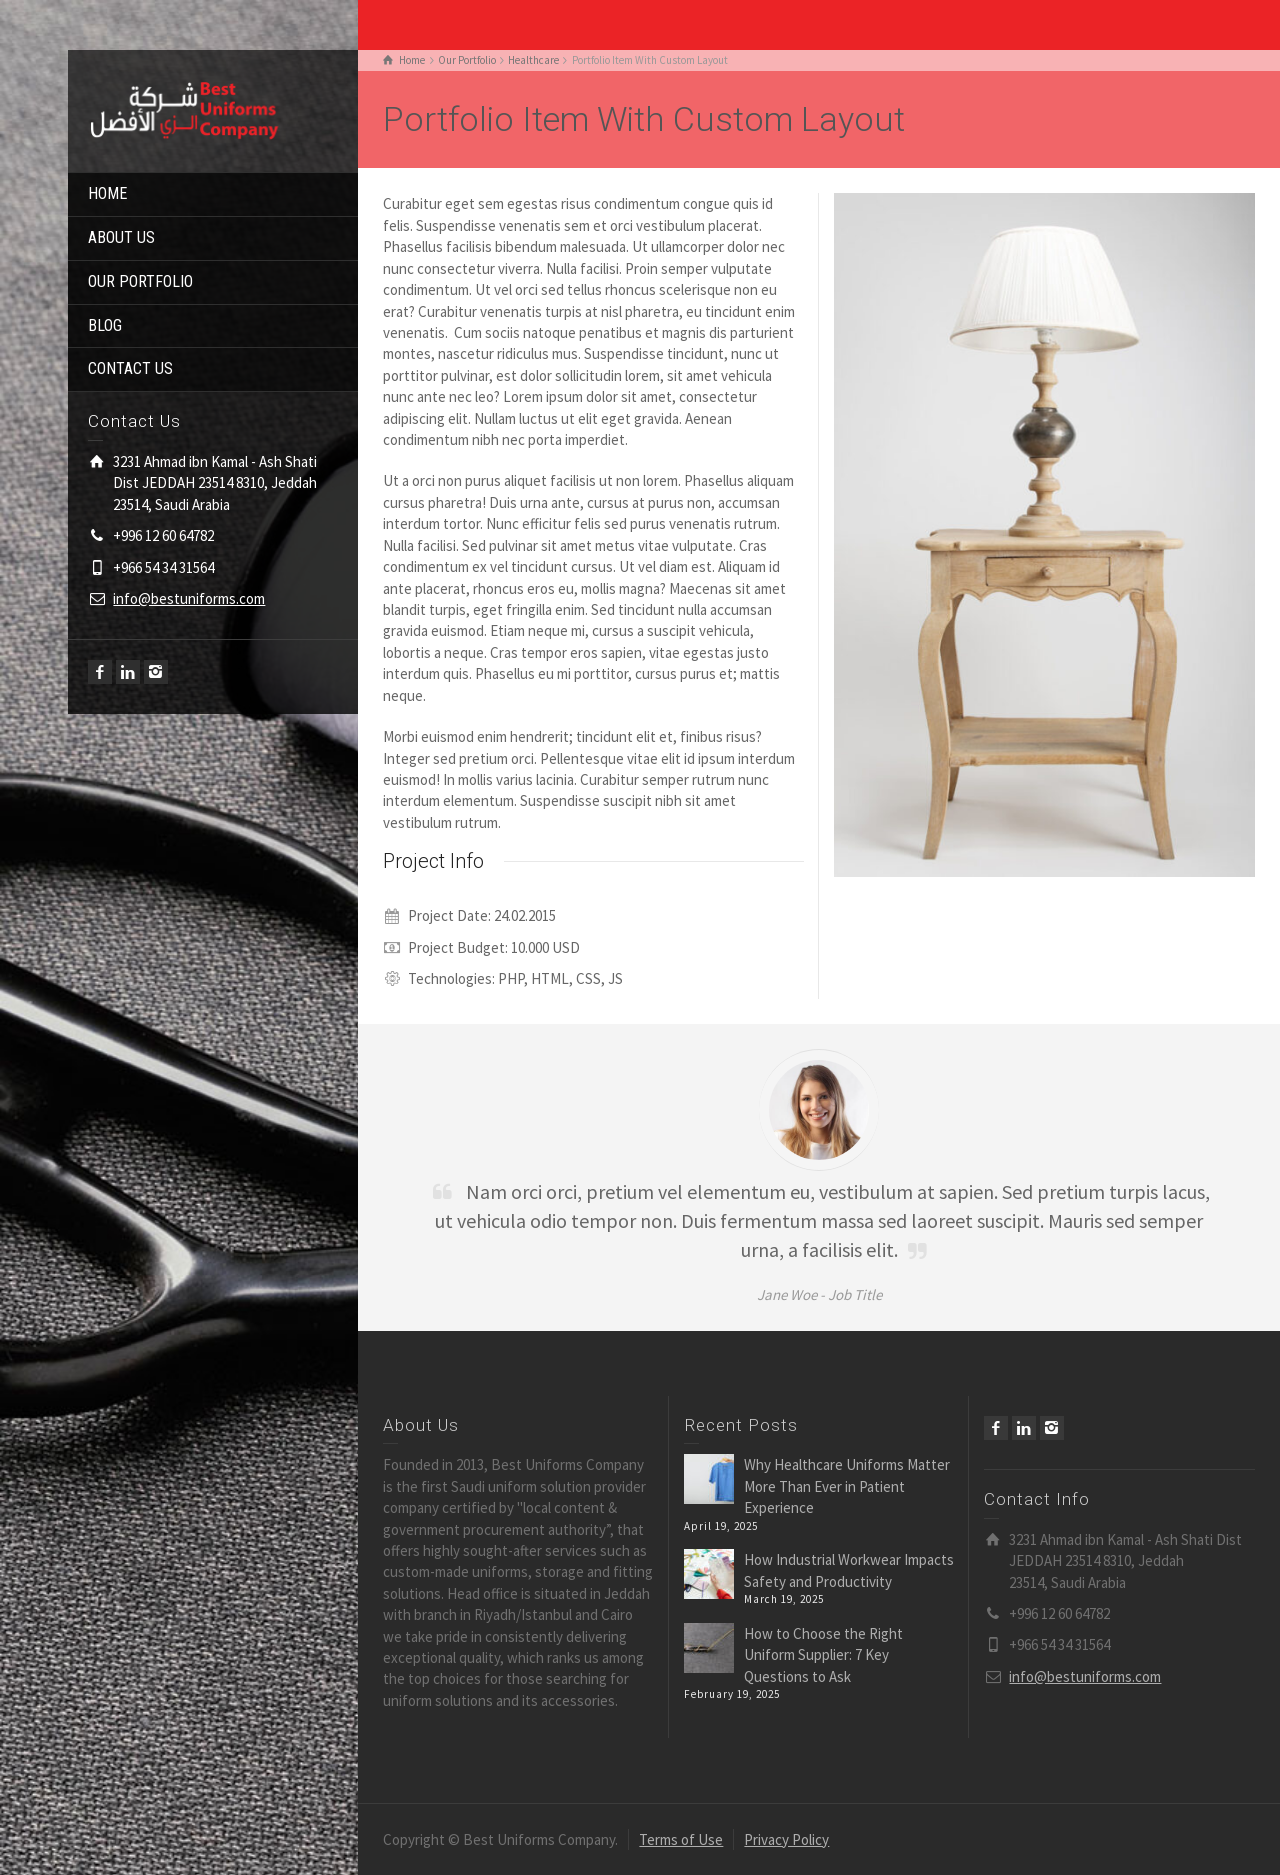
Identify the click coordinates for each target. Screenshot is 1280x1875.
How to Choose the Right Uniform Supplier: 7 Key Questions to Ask (823, 1655)
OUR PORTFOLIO (140, 281)
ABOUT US (121, 237)
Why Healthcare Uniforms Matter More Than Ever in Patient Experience (847, 1486)
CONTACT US (130, 368)
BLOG (105, 325)
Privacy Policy (786, 1839)
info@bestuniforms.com (189, 598)
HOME (107, 193)
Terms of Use (681, 1839)
